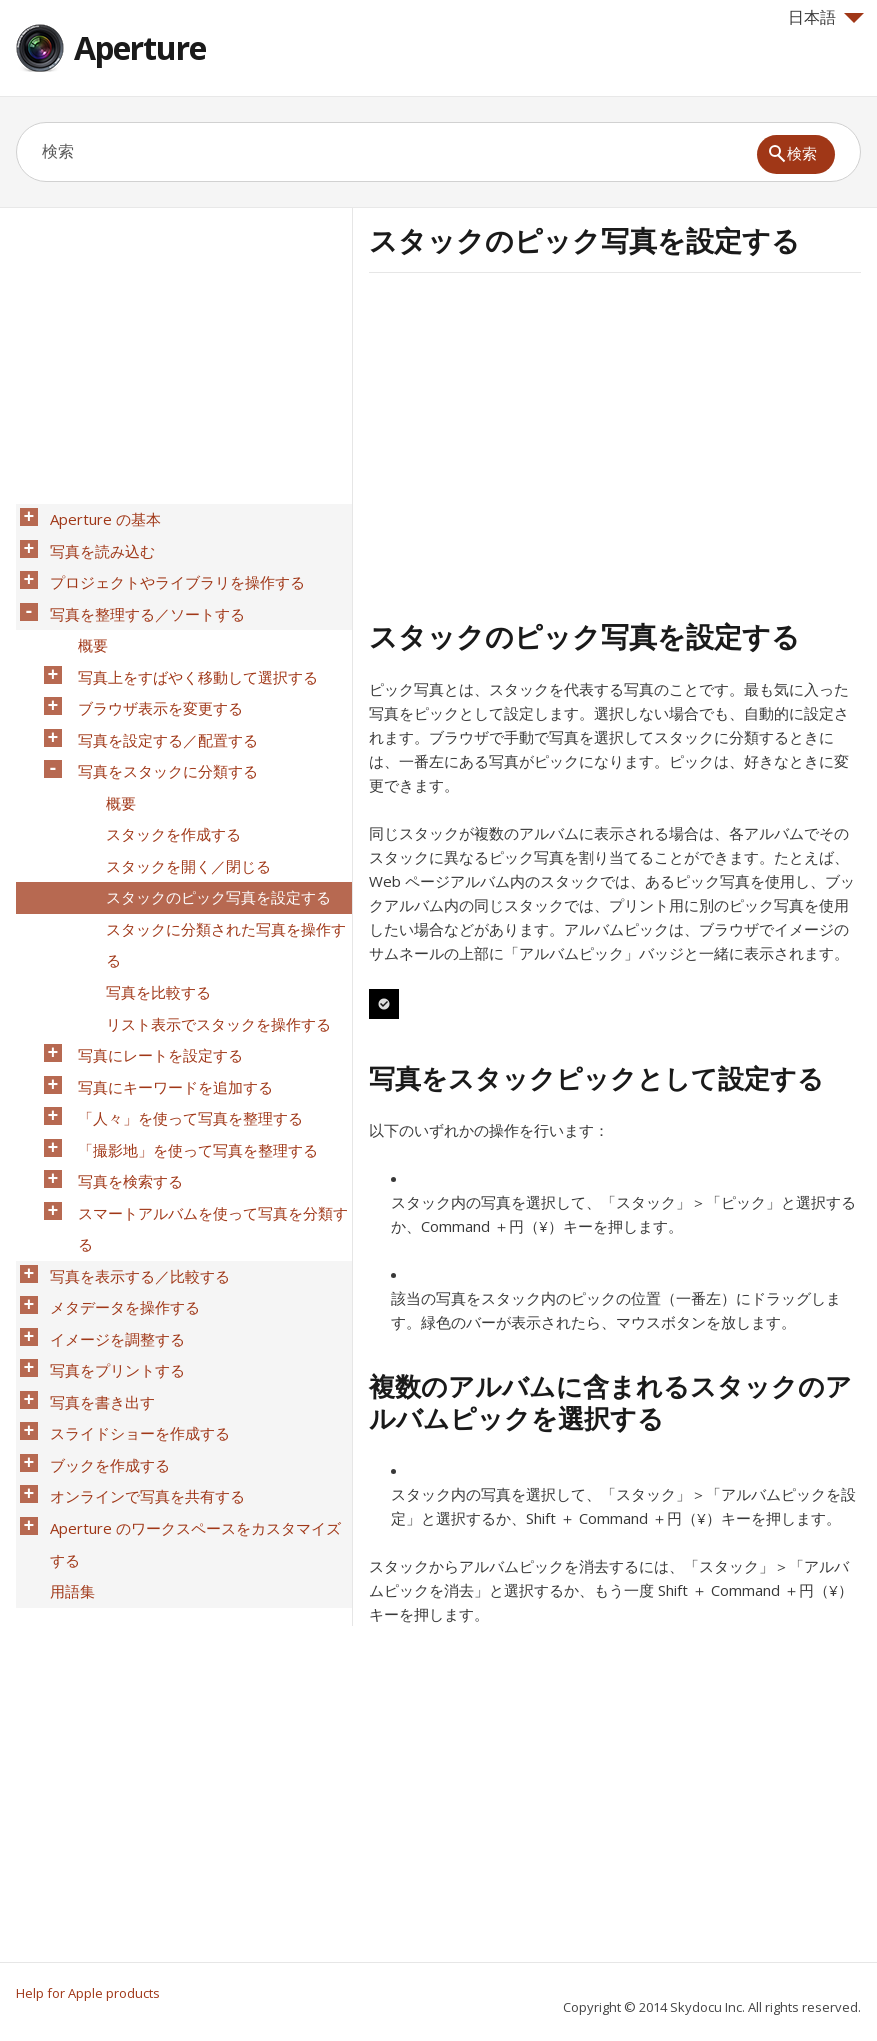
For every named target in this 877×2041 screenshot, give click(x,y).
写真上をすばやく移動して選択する (192, 647)
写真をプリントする (111, 1219)
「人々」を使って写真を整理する (184, 1011)
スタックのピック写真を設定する (212, 829)
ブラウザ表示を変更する (154, 673)
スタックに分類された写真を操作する (220, 868)
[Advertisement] (537, 443)
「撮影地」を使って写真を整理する (192, 1037)
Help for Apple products (88, 1993)
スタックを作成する (167, 777)
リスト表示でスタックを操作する (212, 933)
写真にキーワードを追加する (169, 985)
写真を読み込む (96, 543)
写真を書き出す (96, 1245)
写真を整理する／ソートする (141, 595)
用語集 (66, 1401)
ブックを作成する (104, 1297)
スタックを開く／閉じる (182, 803)
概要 (87, 621)
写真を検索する (124, 1063)
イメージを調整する (111, 1193)
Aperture (140, 47)
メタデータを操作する (119, 1167)
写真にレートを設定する (154, 959)
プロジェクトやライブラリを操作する (171, 569)
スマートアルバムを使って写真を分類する (207, 1102)
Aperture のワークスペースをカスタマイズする (197, 1362)
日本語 (826, 17)
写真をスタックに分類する (162, 725)
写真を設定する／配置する (162, 699)
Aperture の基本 (99, 517)
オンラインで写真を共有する (141, 1323)
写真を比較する (152, 907)
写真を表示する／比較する (134, 1141)
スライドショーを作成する (134, 1271)
